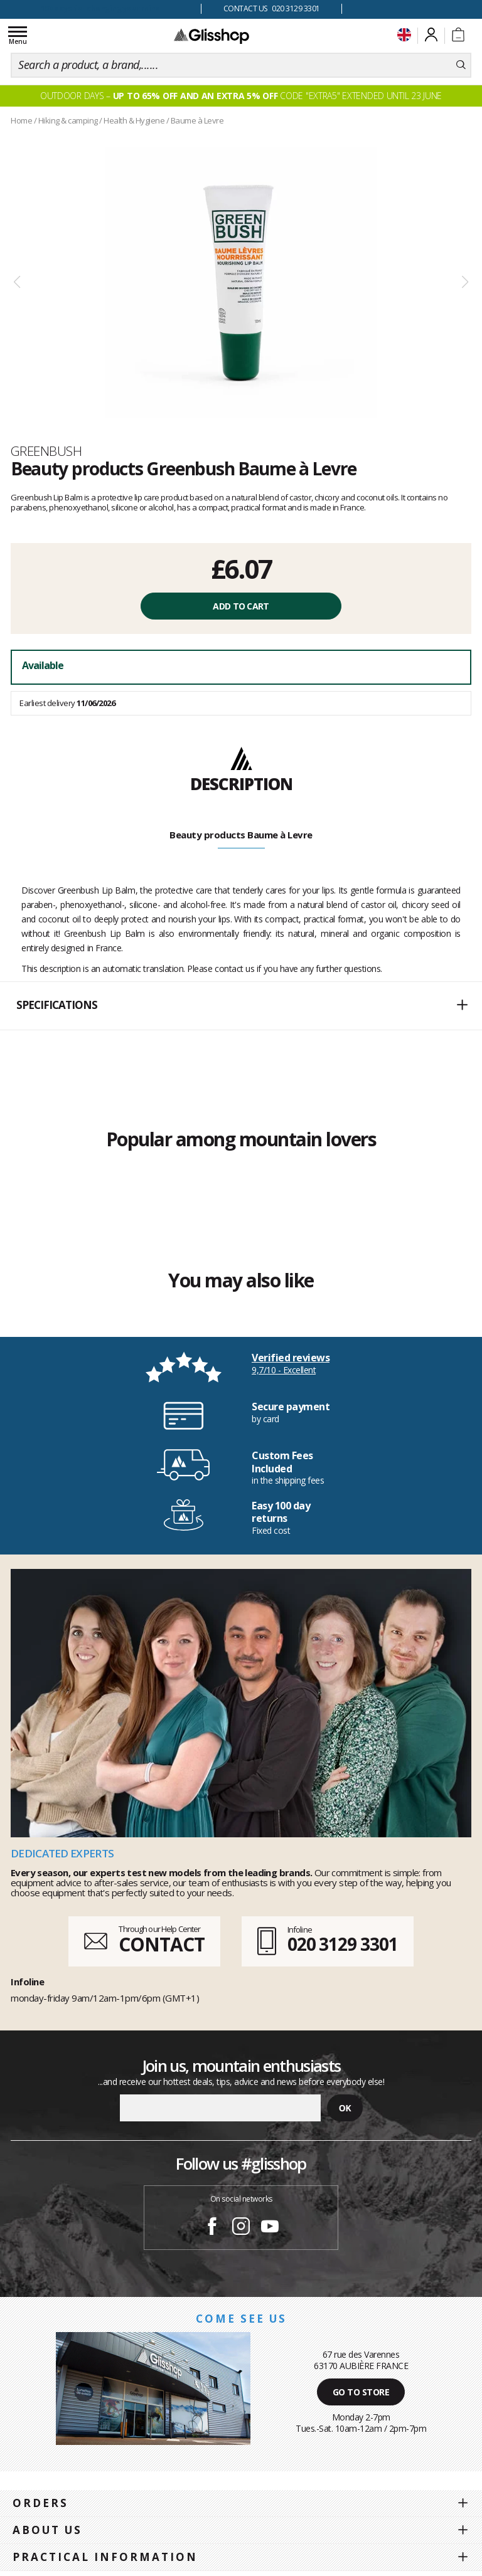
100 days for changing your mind (101, 8)
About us (47, 2530)
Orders (40, 2503)
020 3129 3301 (342, 1944)
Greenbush (46, 451)
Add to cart (241, 606)
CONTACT (161, 1944)
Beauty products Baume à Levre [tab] (241, 834)
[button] (241, 1005)
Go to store (361, 2392)
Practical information (105, 2557)
